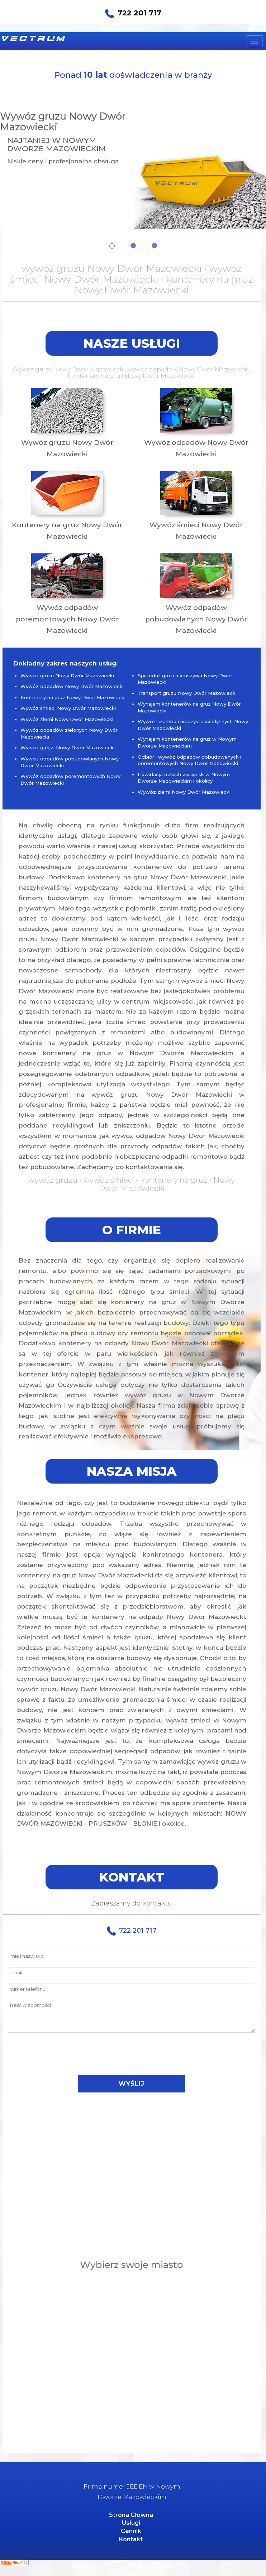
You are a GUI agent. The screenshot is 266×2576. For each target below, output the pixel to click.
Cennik (131, 2531)
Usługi (131, 2522)
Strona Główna (131, 2515)
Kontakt (131, 2539)
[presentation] (131, 2054)
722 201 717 (133, 13)
